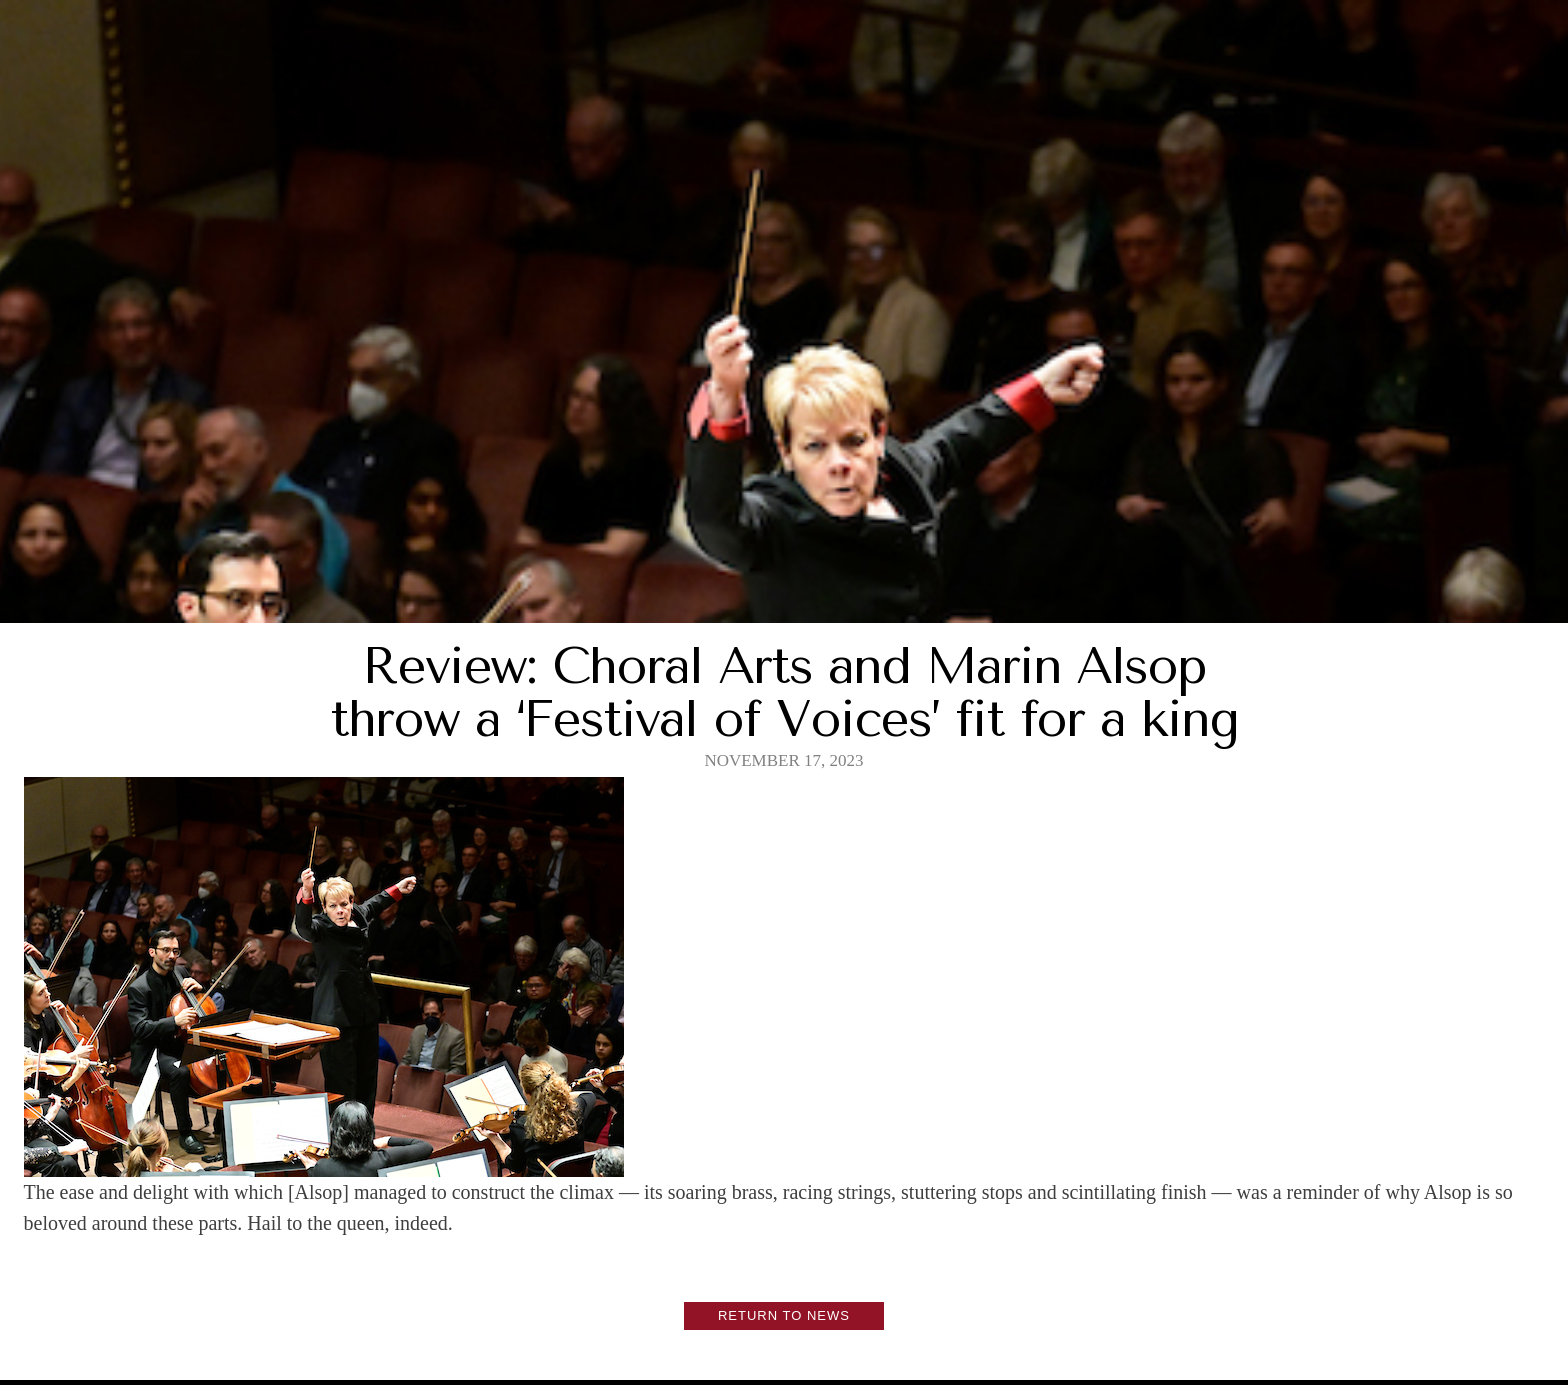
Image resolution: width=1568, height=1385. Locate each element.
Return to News (784, 1315)
